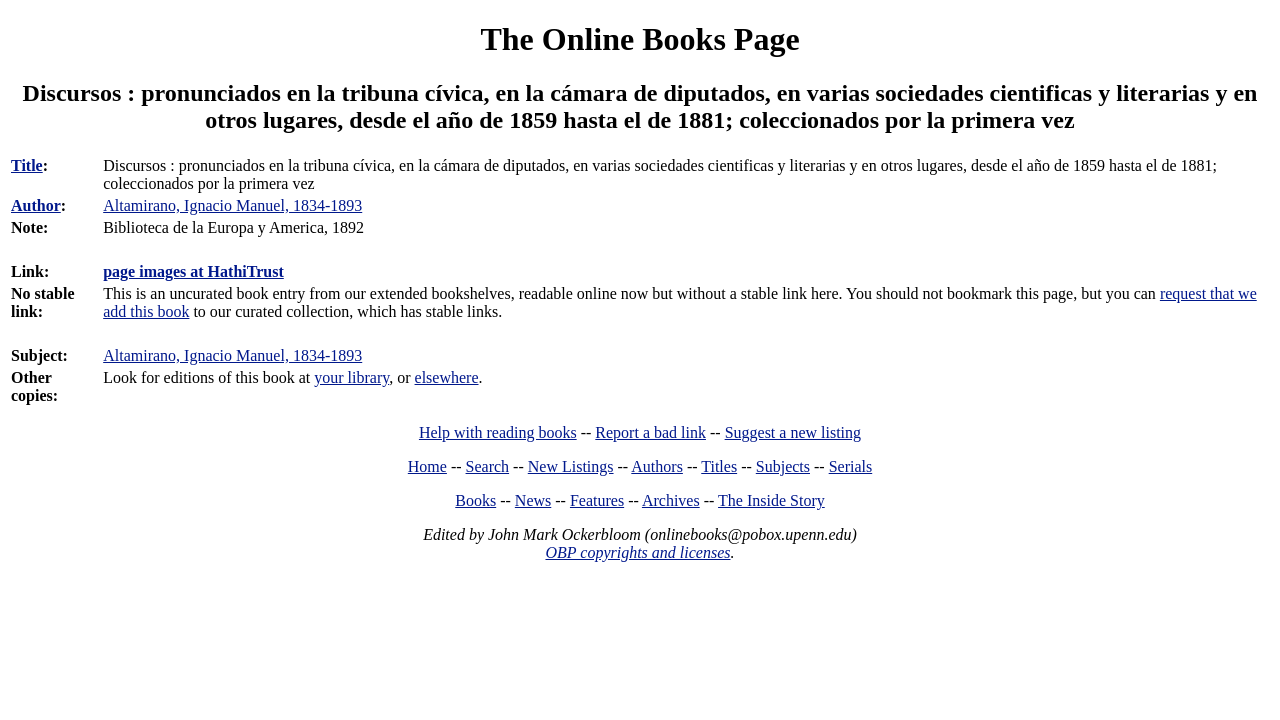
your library (351, 377)
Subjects (783, 466)
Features (597, 500)
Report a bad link (650, 432)
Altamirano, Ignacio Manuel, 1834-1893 (232, 355)
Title (27, 165)
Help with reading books (498, 432)
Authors (657, 466)
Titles (719, 466)
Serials (851, 466)
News (533, 500)
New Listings (571, 466)
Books (475, 500)
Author (36, 205)
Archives (671, 500)
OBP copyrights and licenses (637, 552)
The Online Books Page (639, 39)
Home (427, 466)
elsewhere (447, 377)
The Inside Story (771, 500)
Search (488, 466)
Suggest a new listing (793, 432)
